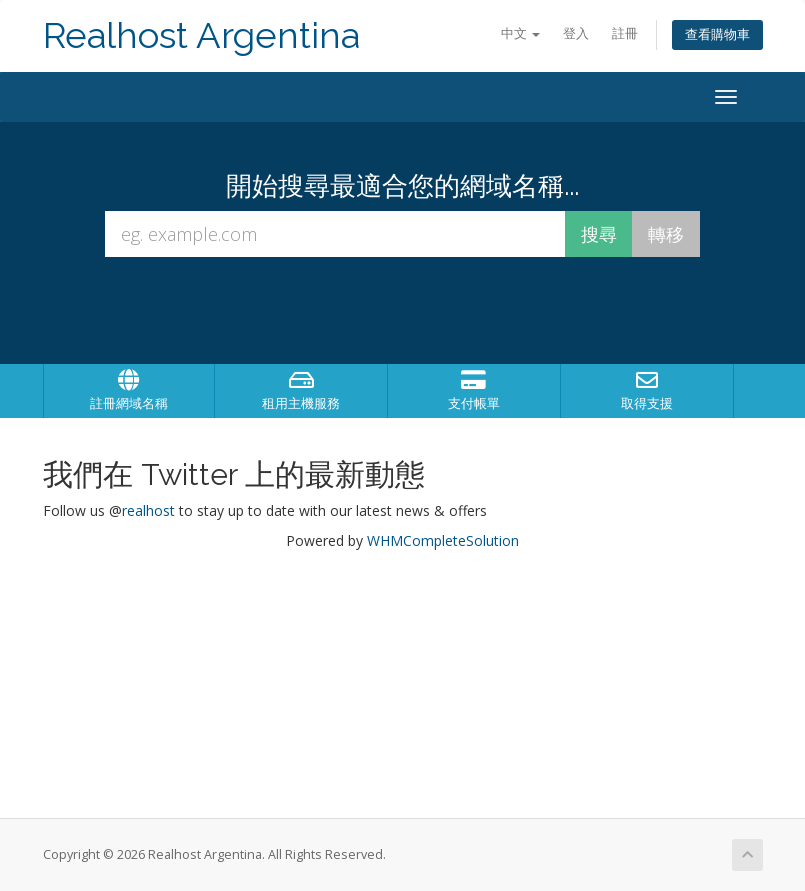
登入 (576, 33)
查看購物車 (717, 34)
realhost (148, 510)
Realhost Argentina (201, 35)
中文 (520, 33)
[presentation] (421, 311)
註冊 (625, 33)
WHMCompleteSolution (443, 540)
